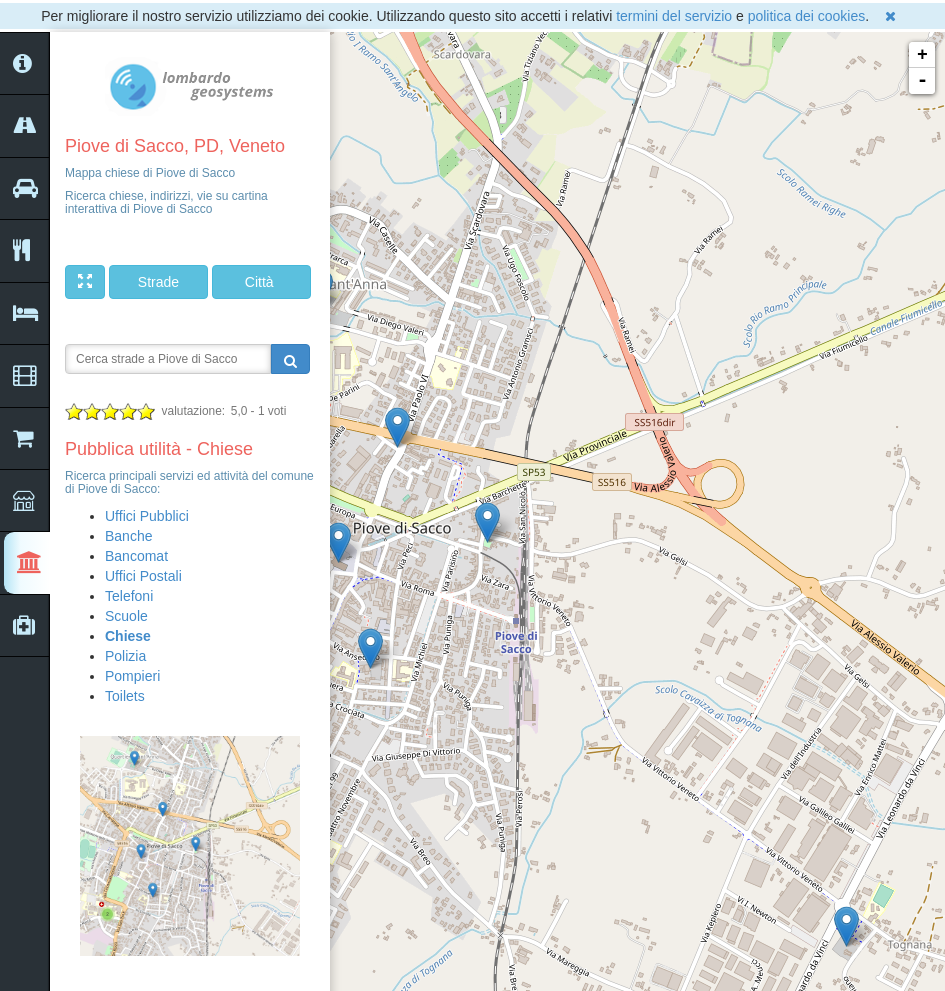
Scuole (126, 616)
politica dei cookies (807, 16)
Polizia (125, 656)
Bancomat (136, 556)
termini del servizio (674, 16)
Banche (128, 536)
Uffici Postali (143, 576)
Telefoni (129, 596)
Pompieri (132, 676)
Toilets (125, 696)
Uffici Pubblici (147, 516)
